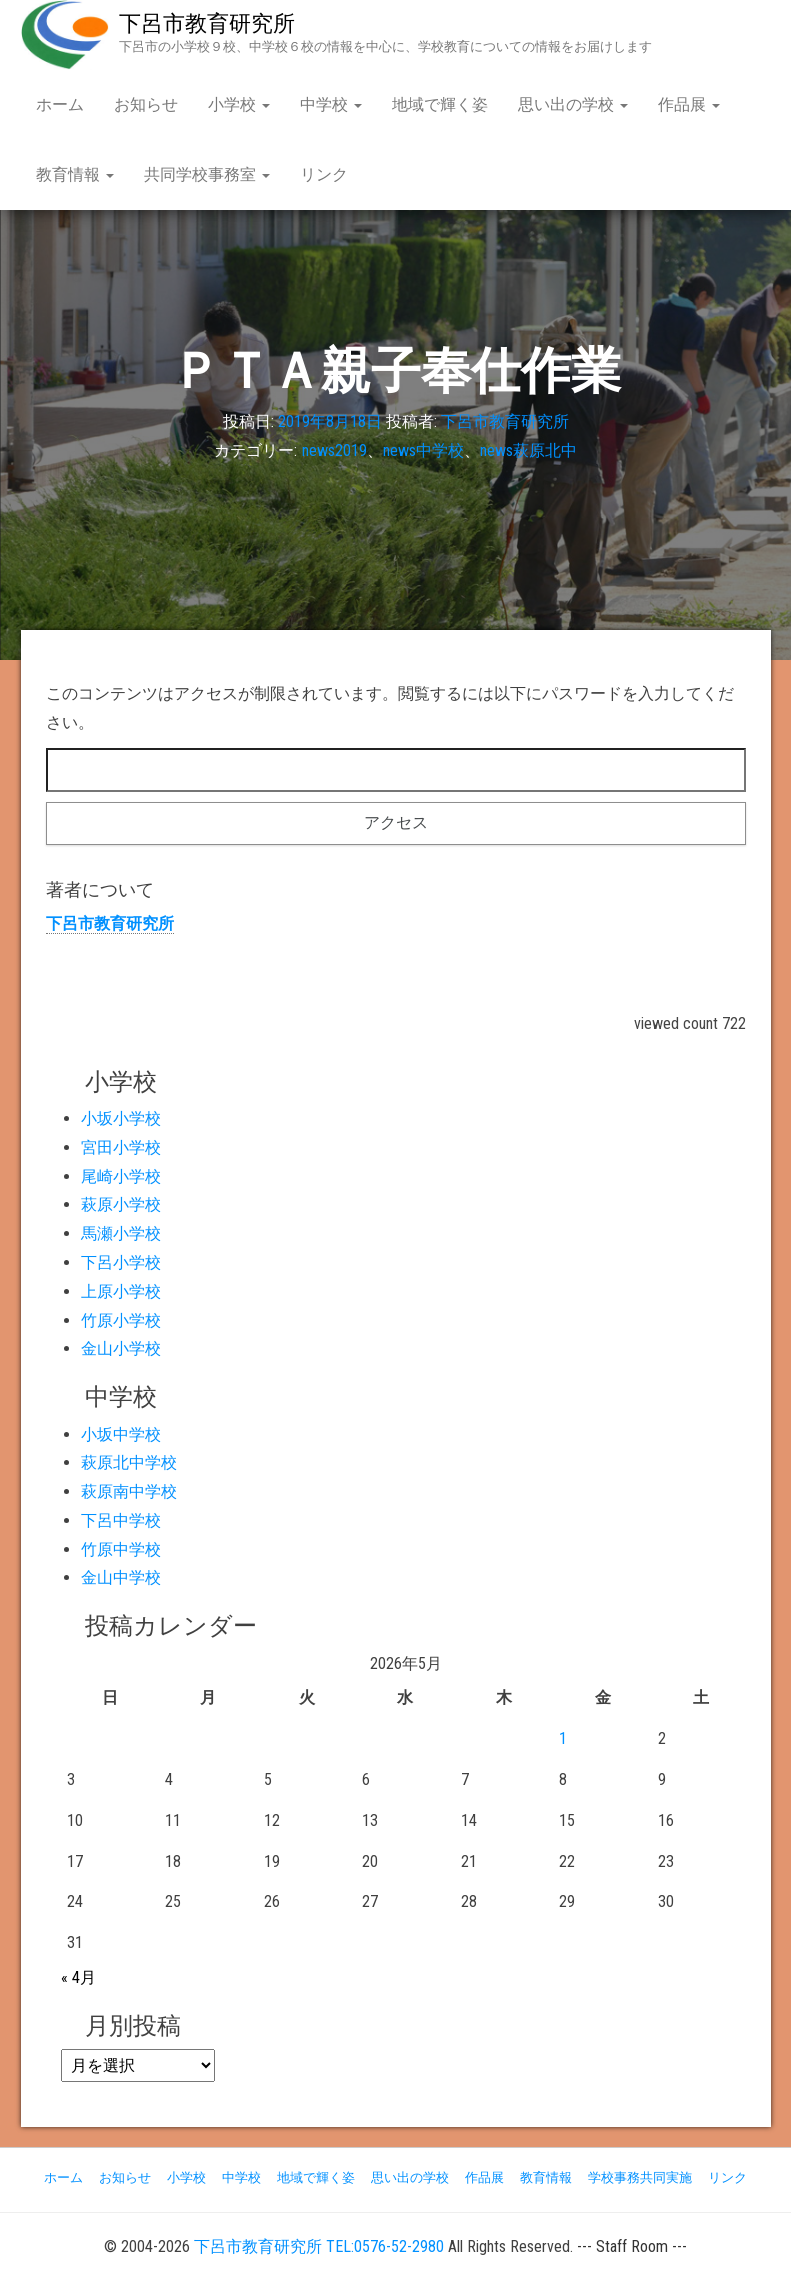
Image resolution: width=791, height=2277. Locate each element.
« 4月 (78, 1977)
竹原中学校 (121, 1549)
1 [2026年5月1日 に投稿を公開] (563, 1738)
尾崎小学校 (121, 1176)
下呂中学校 (121, 1520)
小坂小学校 (121, 1118)
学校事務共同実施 (640, 2177)
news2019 (334, 450)
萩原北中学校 (129, 1462)
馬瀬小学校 (121, 1233)
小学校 (239, 104)
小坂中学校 (121, 1434)
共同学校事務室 (207, 174)
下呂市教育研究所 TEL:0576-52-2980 (319, 2246)
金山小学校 (121, 1348)
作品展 (689, 104)
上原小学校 (121, 1291)
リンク (324, 174)
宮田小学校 (121, 1147)
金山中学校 (121, 1577)
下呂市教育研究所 (207, 23)
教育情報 (75, 174)
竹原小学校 (121, 1320)
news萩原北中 (528, 450)
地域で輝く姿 (440, 104)
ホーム (60, 104)
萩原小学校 (121, 1204)
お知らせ (146, 104)
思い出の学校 (573, 104)
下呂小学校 (121, 1262)
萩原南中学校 (129, 1491)
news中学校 (423, 450)
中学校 (331, 104)
